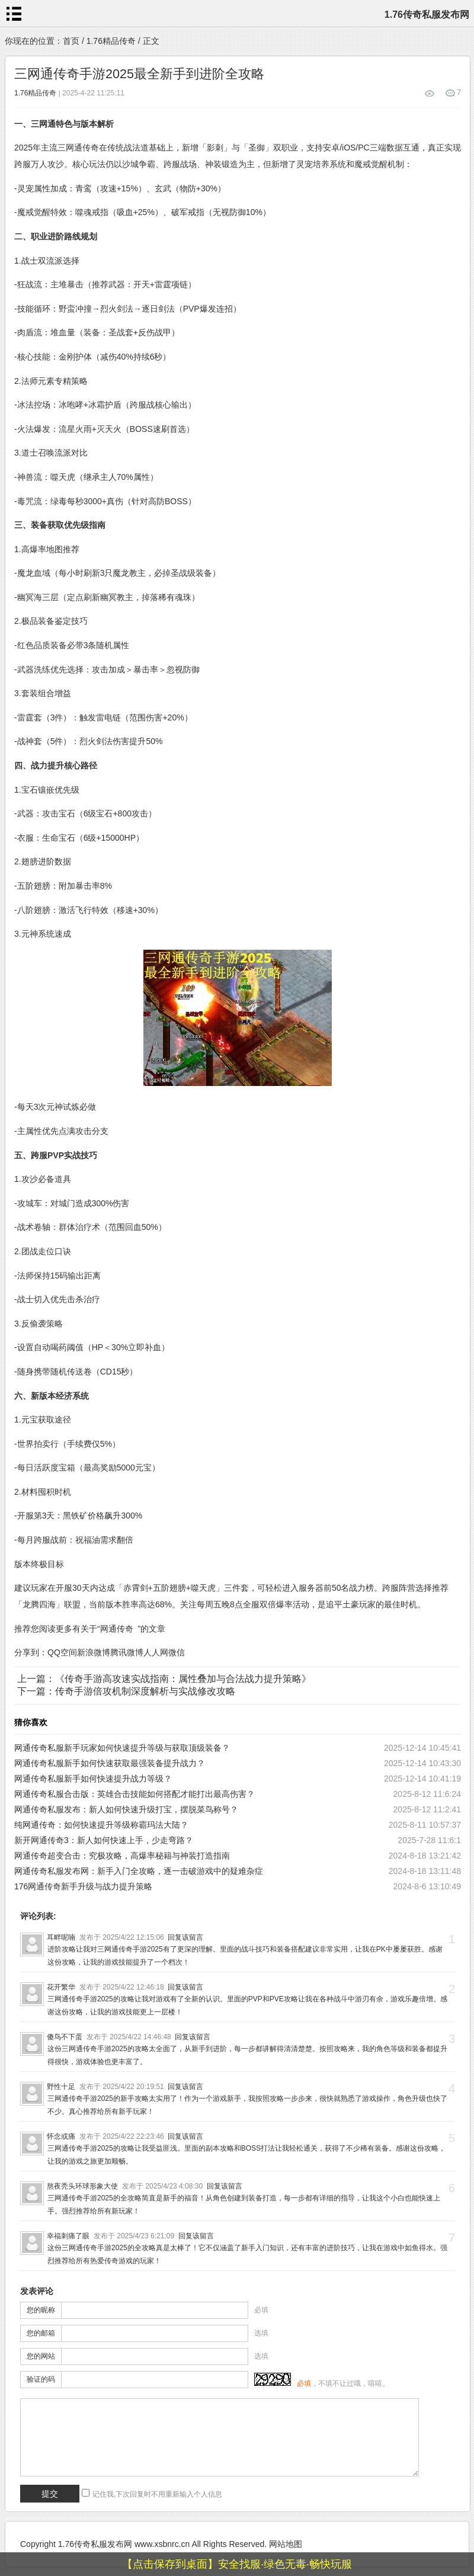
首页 (71, 41)
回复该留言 (185, 1937)
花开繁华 (61, 1987)
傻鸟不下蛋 (64, 2037)
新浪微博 (93, 1652)
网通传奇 (116, 1628)
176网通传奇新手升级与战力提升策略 (83, 1886)
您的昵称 (41, 2310)
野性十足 (61, 2086)
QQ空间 (62, 1652)
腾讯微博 (126, 1652)
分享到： (30, 1652)
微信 (176, 1652)
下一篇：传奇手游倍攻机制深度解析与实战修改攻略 (126, 1691)
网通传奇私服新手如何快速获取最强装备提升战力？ (109, 1763)
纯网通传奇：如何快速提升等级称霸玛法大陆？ (101, 1825)
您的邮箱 (41, 2333)
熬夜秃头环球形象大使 (82, 2186)
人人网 (155, 1652)
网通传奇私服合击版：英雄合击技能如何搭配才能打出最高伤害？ (134, 1794)
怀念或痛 (61, 2136)
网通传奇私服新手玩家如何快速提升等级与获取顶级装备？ (122, 1747)
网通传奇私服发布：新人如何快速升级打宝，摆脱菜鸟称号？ (126, 1809)
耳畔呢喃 (61, 1937)
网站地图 (285, 2544)
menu (14, 14)
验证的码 (41, 2379)
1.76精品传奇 (111, 41)
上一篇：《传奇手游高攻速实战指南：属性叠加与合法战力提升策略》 (164, 1679)
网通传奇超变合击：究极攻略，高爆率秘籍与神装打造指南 (122, 1855)
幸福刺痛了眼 (68, 2236)
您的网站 (41, 2356)
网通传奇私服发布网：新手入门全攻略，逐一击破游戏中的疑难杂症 (138, 1871)
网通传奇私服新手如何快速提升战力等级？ (93, 1778)
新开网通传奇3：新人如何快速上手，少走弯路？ (103, 1840)
